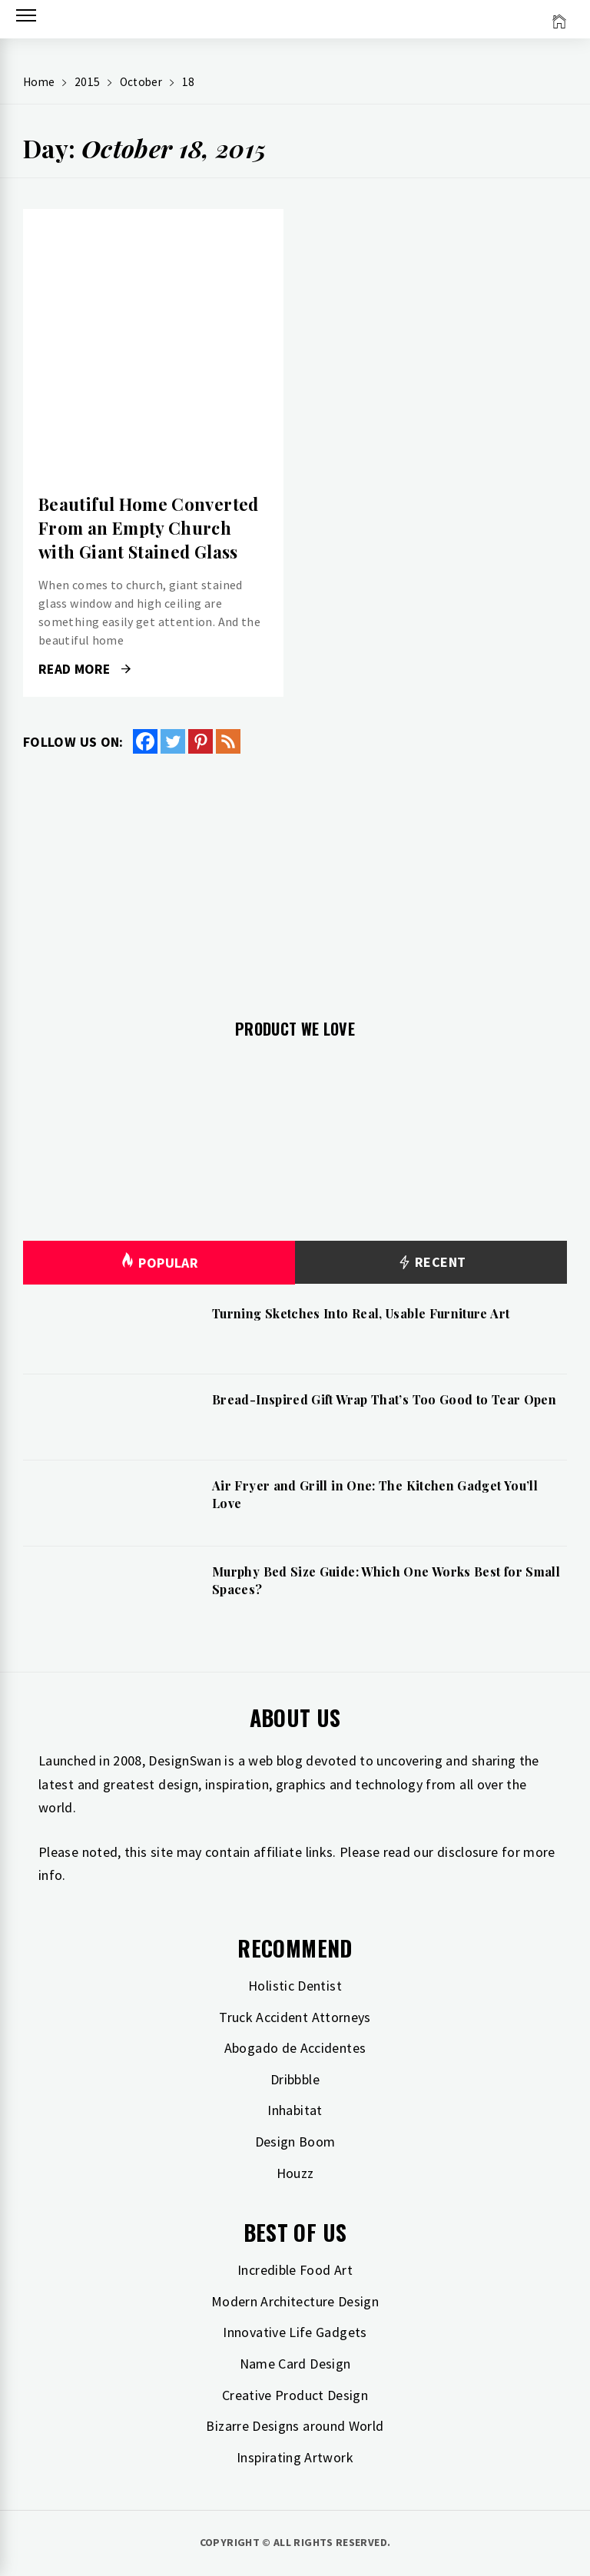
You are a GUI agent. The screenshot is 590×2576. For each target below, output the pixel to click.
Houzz (295, 2173)
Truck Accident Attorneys (295, 2017)
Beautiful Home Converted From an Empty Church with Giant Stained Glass (148, 527)
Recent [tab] (431, 1262)
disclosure (468, 1852)
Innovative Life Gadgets (294, 2332)
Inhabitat (294, 2110)
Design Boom (295, 2141)
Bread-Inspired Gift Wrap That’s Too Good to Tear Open (384, 1399)
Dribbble (295, 2079)
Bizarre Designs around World (294, 2426)
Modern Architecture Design (295, 2301)
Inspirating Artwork (295, 2457)
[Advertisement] (295, 877)
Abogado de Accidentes (295, 2048)
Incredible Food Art (295, 2270)
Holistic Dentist (295, 1985)
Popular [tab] (159, 1262)
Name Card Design (295, 2363)
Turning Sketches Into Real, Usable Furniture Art (360, 1313)
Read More (84, 669)
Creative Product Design (295, 2395)
